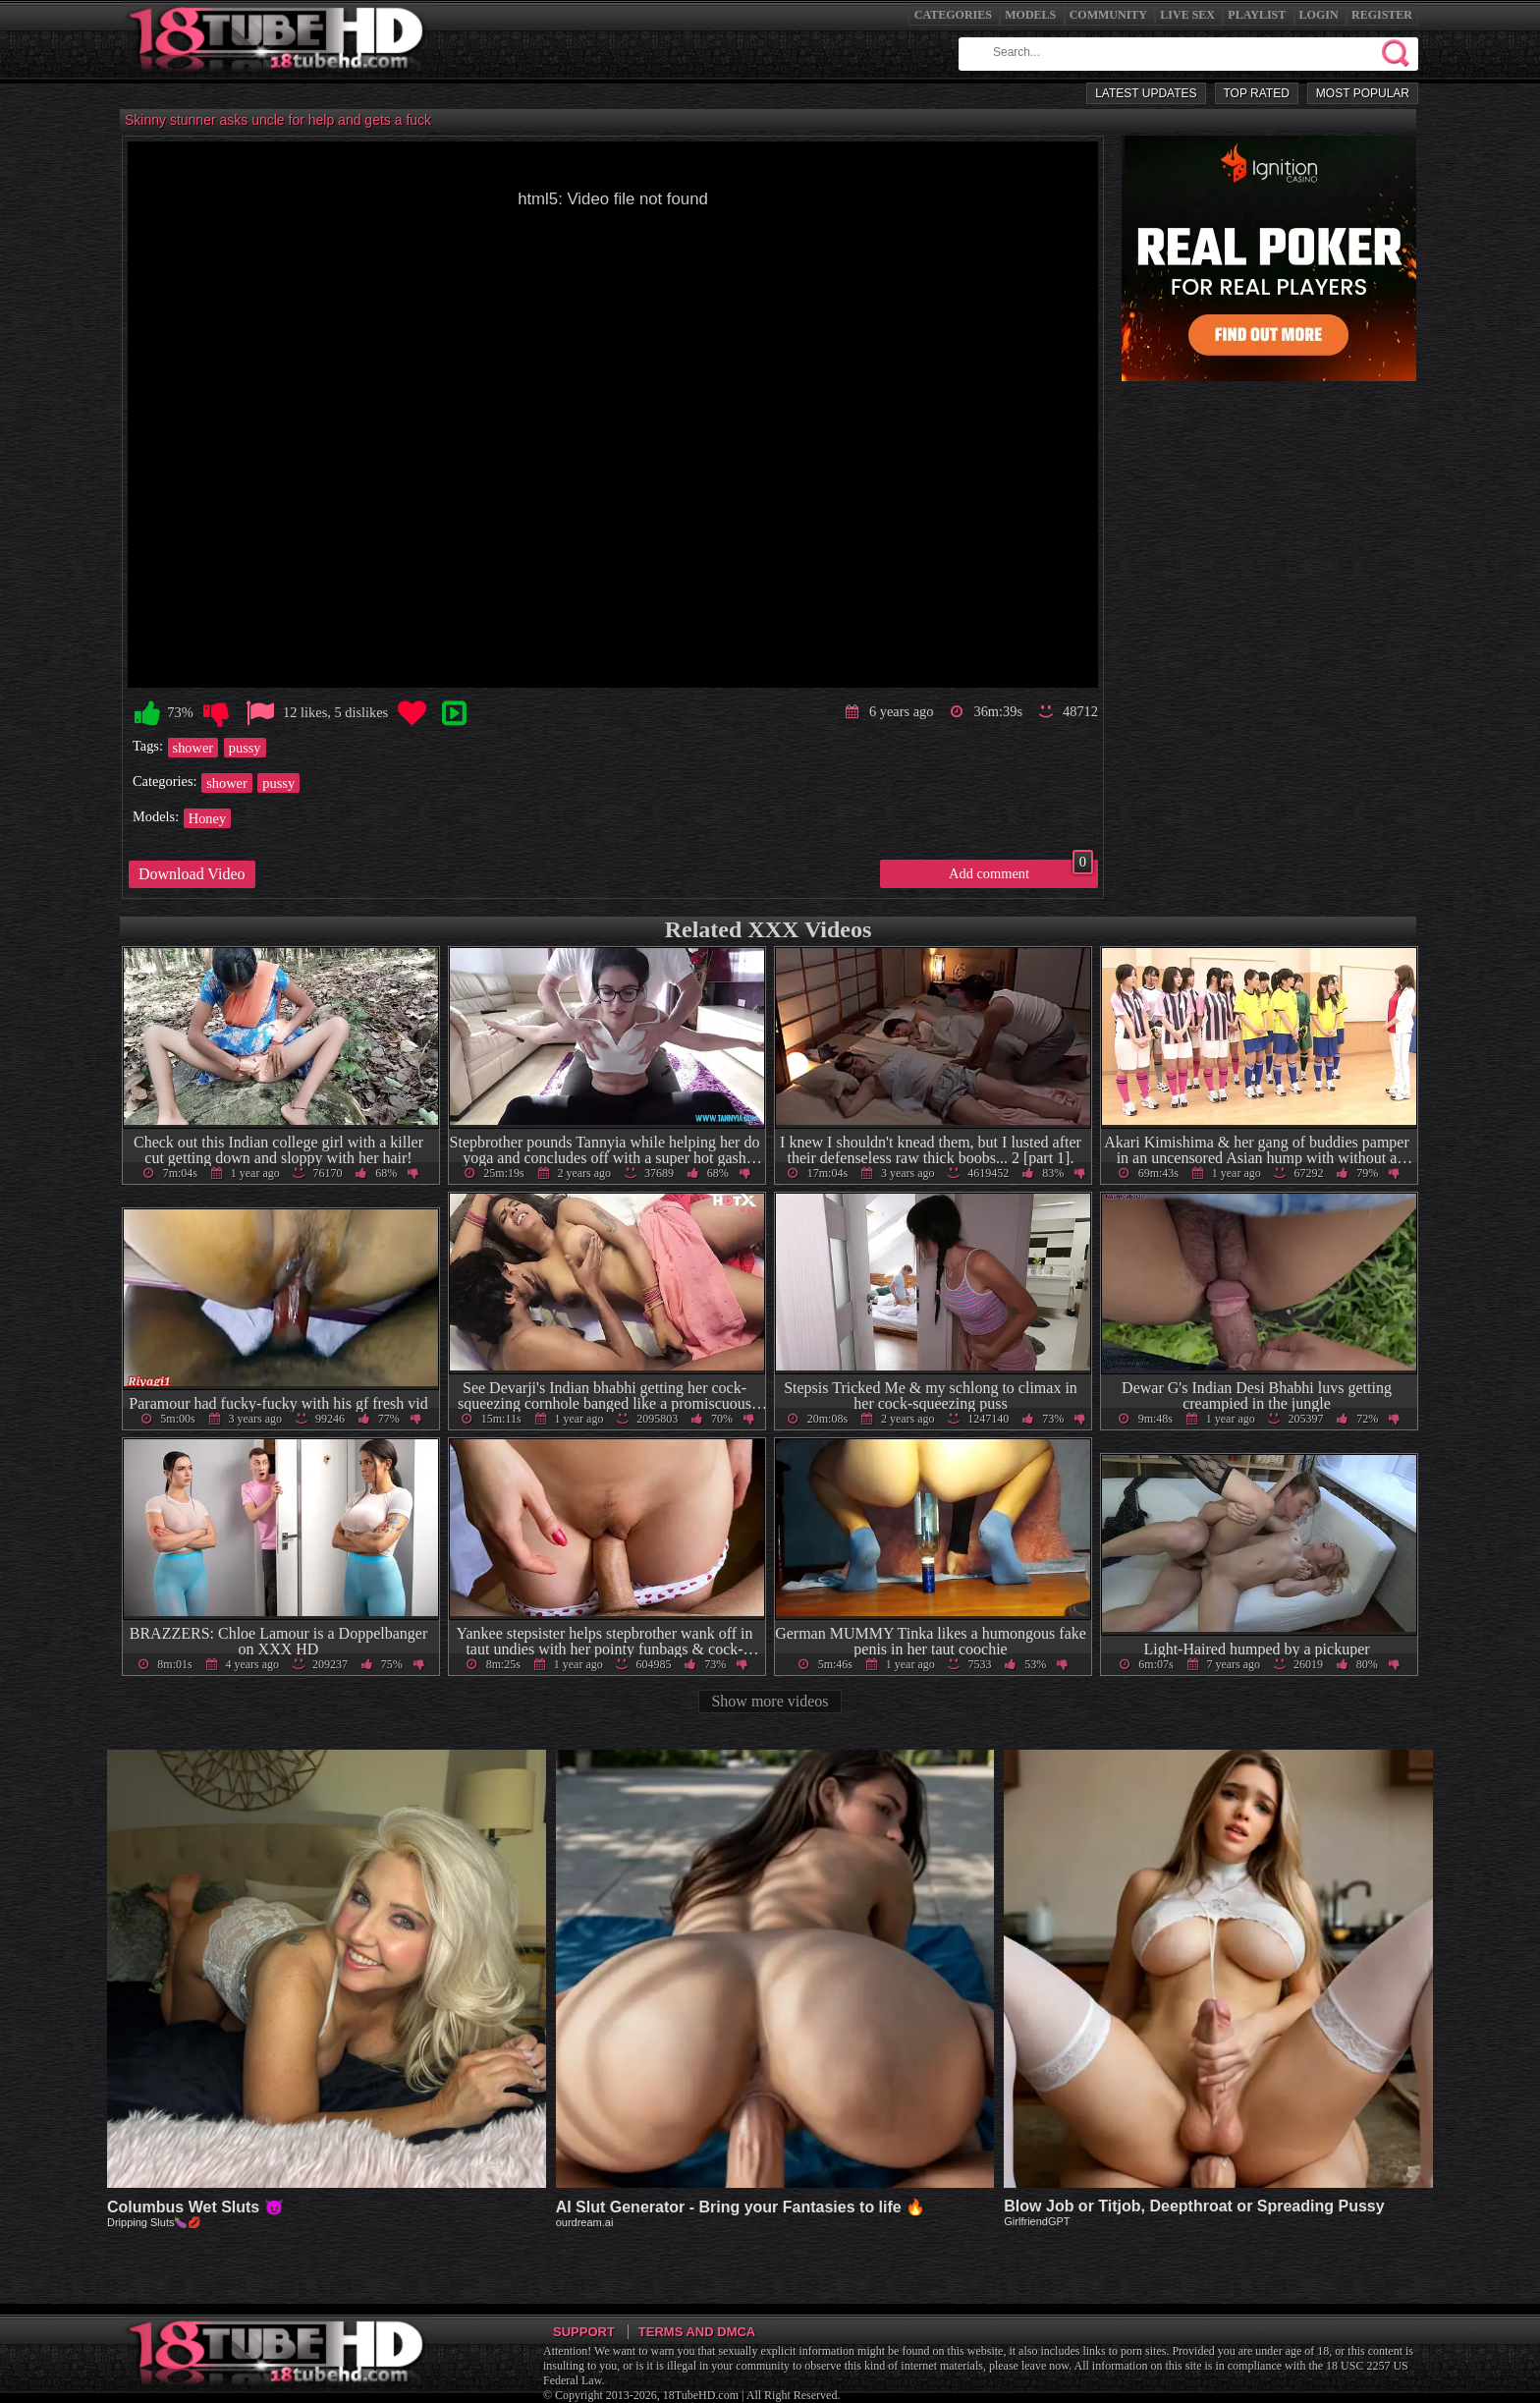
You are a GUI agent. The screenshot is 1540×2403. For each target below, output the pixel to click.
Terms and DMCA (696, 2331)
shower (193, 747)
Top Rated (1257, 93)
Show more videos (769, 1701)
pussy (245, 747)
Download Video (192, 874)
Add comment (1021, 870)
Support (584, 2331)
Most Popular (1362, 93)
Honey (207, 818)
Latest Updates (1145, 93)
